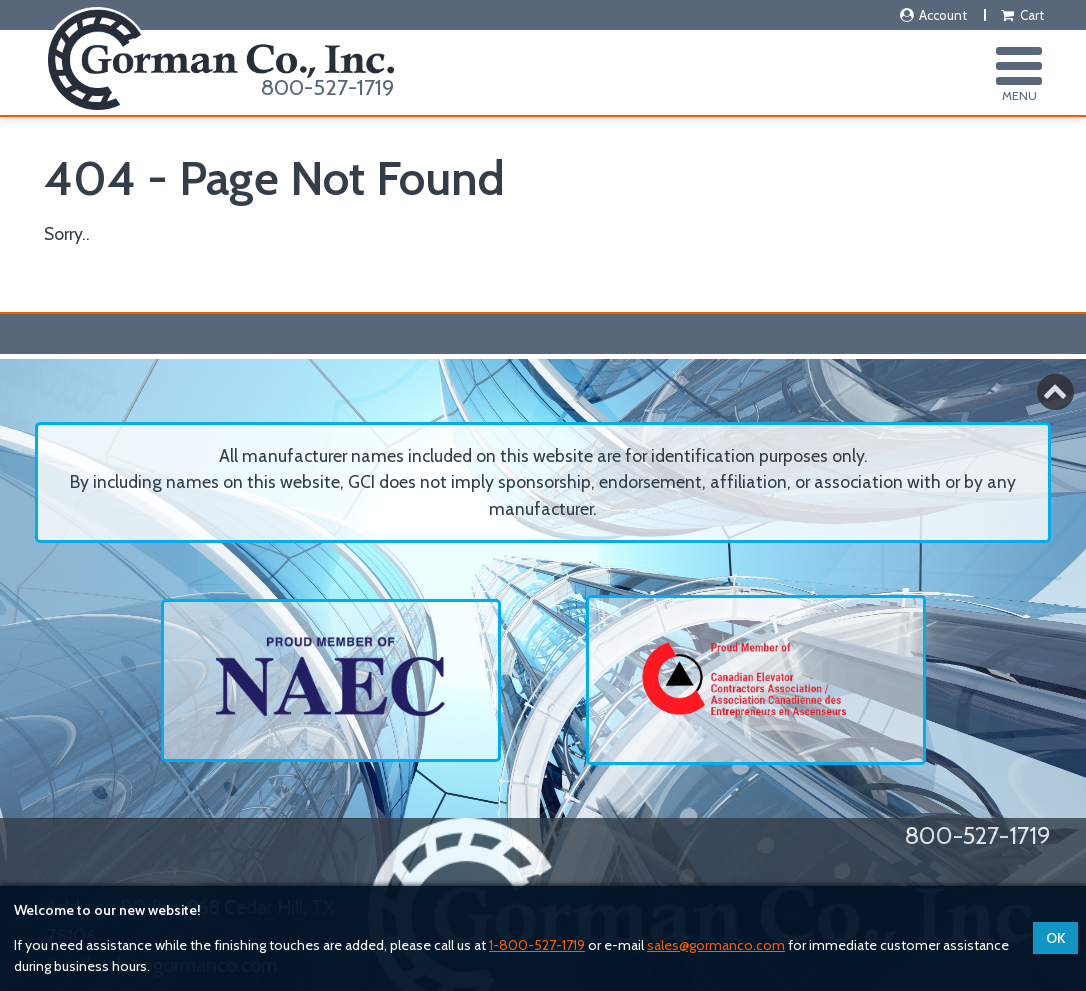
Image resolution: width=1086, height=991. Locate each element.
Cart (1022, 15)
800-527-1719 (327, 87)
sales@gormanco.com (716, 945)
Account (933, 15)
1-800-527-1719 (537, 945)
